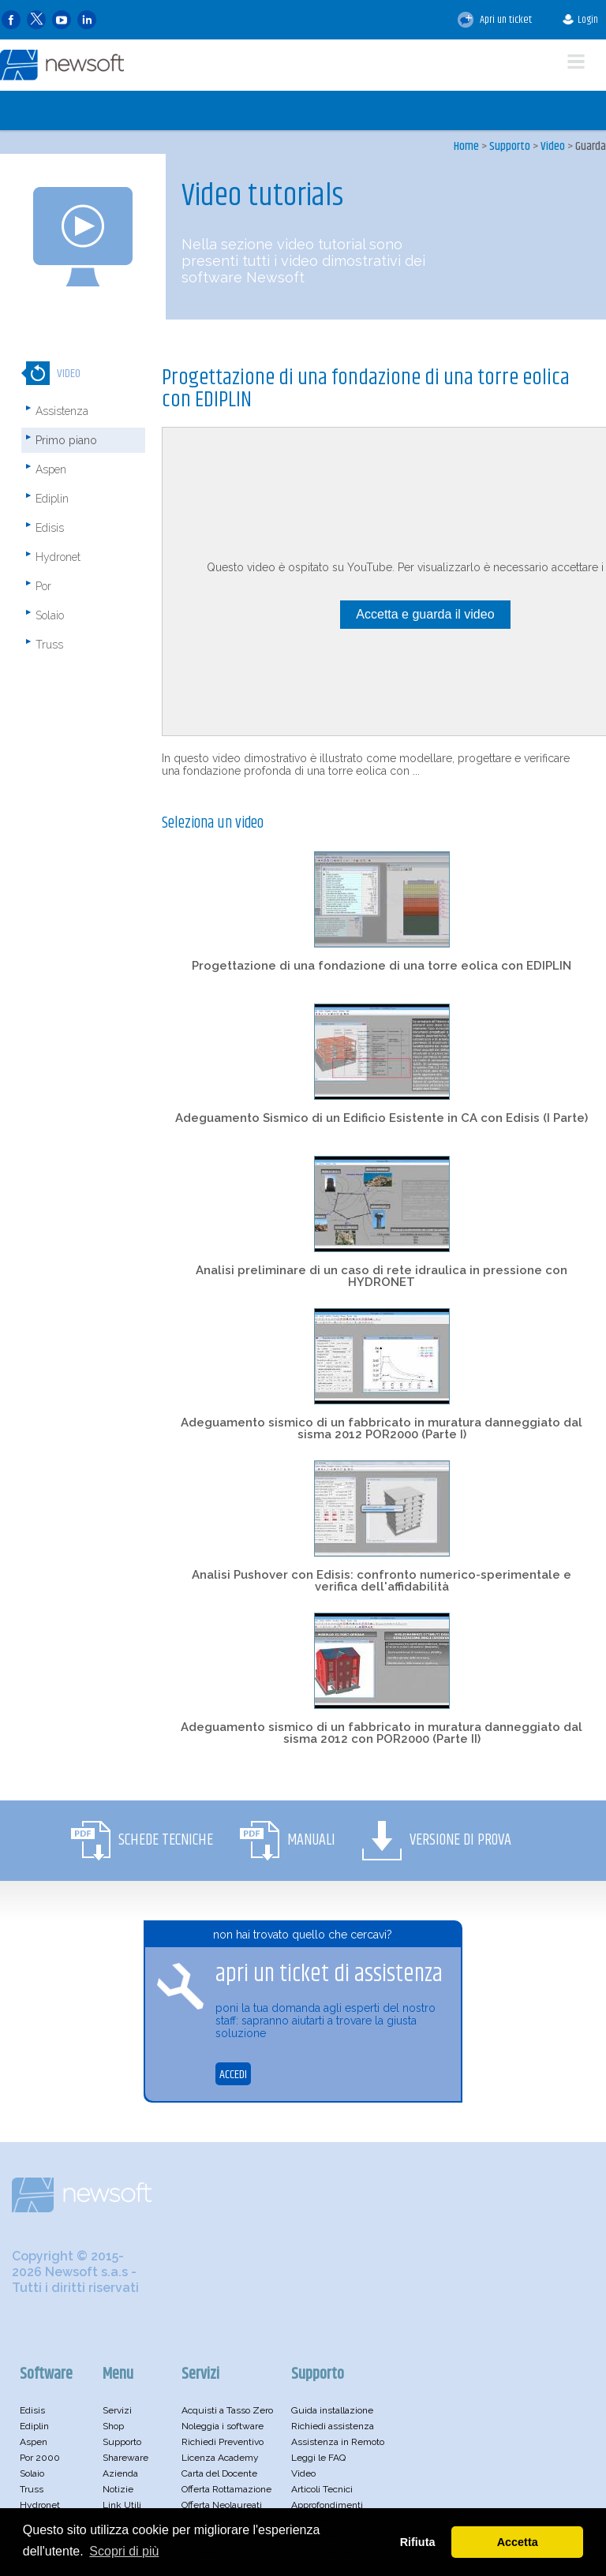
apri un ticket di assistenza (329, 1974)
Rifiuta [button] (418, 2542)
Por (43, 586)
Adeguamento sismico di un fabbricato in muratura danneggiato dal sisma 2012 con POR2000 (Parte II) (381, 1733)
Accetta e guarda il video (425, 614)
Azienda (120, 2473)
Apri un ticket (495, 19)
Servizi (117, 2410)
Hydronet (58, 557)
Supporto (509, 146)
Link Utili (122, 2505)
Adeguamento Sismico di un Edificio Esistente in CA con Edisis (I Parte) (381, 1118)
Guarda (590, 146)
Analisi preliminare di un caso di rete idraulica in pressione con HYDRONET (381, 1276)
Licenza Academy (220, 2457)
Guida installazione (332, 2410)
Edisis (50, 528)
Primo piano (66, 440)
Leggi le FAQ (318, 2457)
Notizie (118, 2489)
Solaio (50, 615)
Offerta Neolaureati (221, 2505)
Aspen (51, 469)
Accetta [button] (517, 2542)
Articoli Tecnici (322, 2489)
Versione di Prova (460, 1840)
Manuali (311, 1840)
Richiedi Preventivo (222, 2441)
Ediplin (52, 498)
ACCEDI (233, 2074)
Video (553, 146)
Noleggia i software (222, 2426)
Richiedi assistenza (332, 2426)
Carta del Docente (219, 2473)
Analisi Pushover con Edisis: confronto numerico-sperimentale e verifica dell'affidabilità (381, 1581)
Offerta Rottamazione (226, 2489)
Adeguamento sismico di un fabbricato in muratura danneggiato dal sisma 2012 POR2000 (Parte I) (381, 1428)
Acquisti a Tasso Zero (227, 2410)
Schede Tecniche (165, 1840)
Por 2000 (40, 2457)
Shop (113, 2426)
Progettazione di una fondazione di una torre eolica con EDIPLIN (381, 966)
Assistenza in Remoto (337, 2441)
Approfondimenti (327, 2505)
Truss (49, 644)
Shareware (125, 2457)
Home (466, 146)
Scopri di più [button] (124, 2551)
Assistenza (62, 411)
